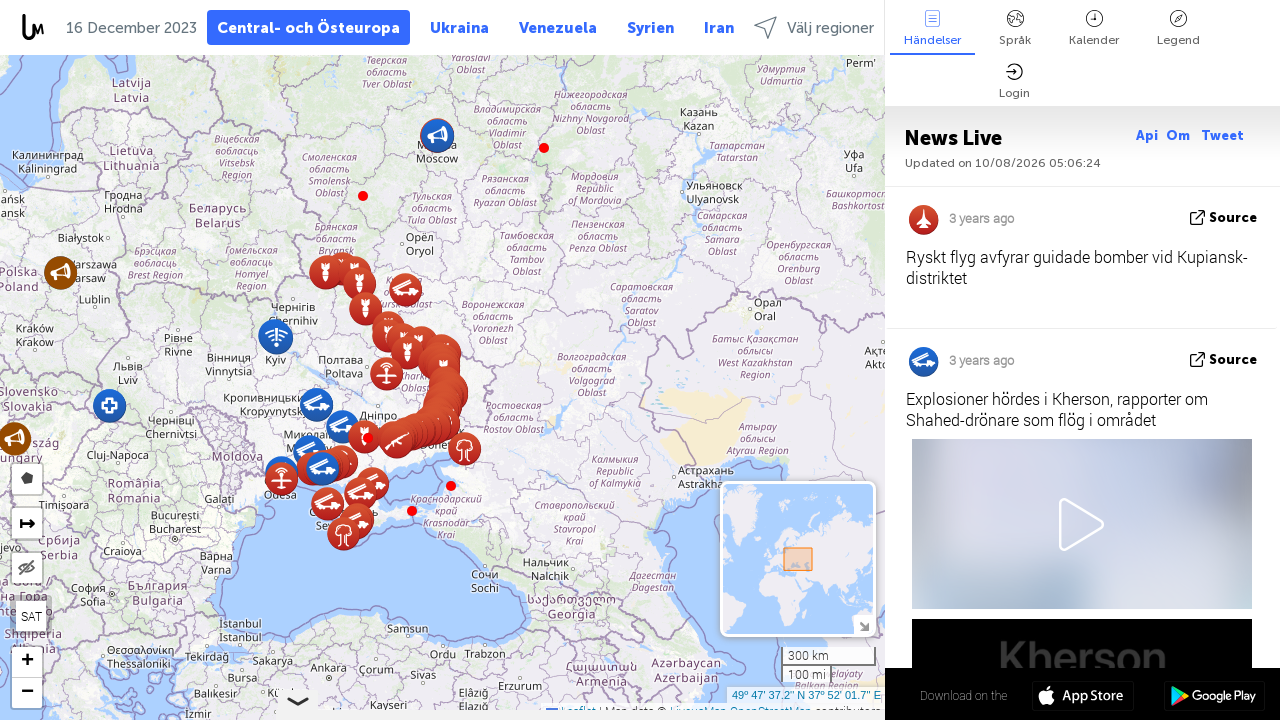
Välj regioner (814, 27)
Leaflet (571, 711)
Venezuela (558, 28)
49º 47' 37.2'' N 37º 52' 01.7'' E (806, 695)
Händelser (932, 28)
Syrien (650, 28)
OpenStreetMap (771, 711)
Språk (1015, 28)
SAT (31, 616)
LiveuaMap (698, 711)
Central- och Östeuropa (308, 28)
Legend (1178, 28)
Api (1147, 135)
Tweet (1222, 135)
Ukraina (459, 28)
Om (1179, 135)
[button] (368, 438)
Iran (719, 28)
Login (1014, 81)
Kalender (1094, 28)
